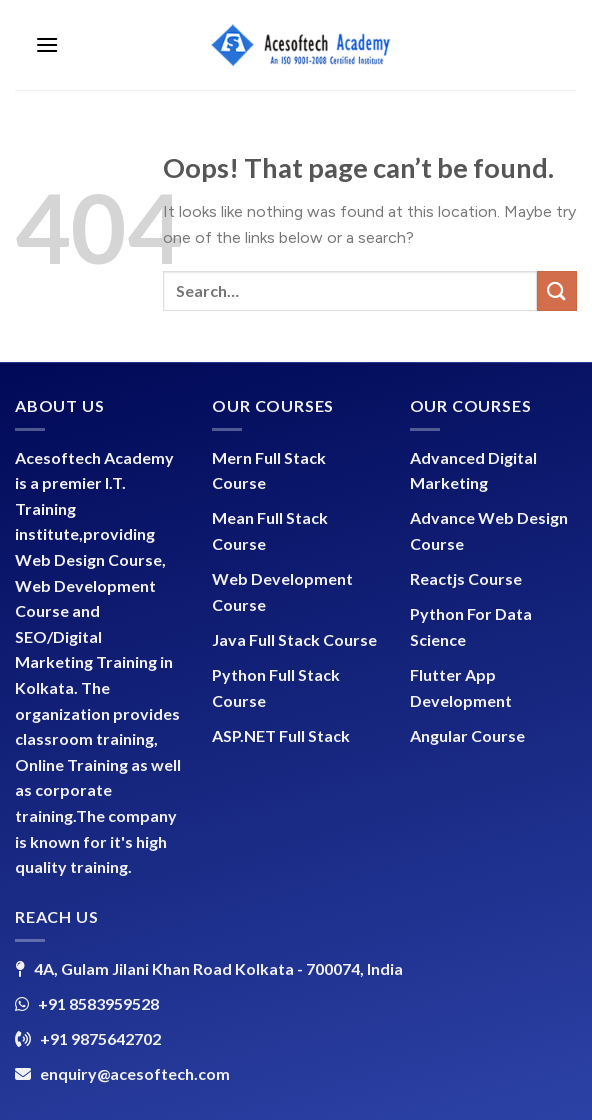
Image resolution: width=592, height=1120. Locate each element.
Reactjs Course (466, 578)
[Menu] (47, 44)
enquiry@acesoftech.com (135, 1073)
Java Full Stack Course (294, 639)
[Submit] (557, 290)
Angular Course (467, 735)
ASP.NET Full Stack (281, 735)
